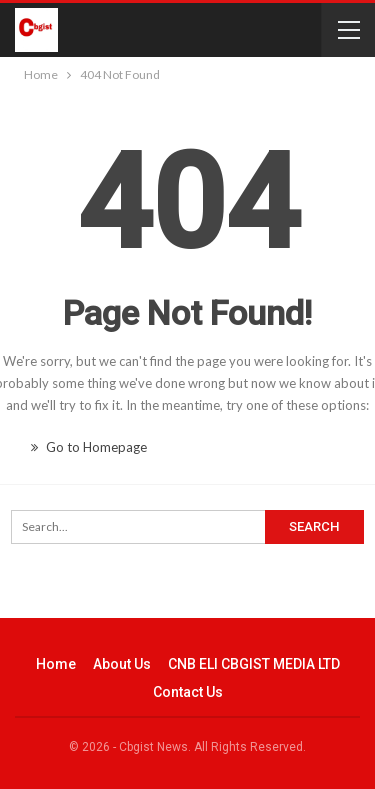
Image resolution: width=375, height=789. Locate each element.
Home (56, 664)
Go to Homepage (89, 447)
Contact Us (188, 692)
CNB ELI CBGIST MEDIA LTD (254, 664)
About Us (122, 664)
